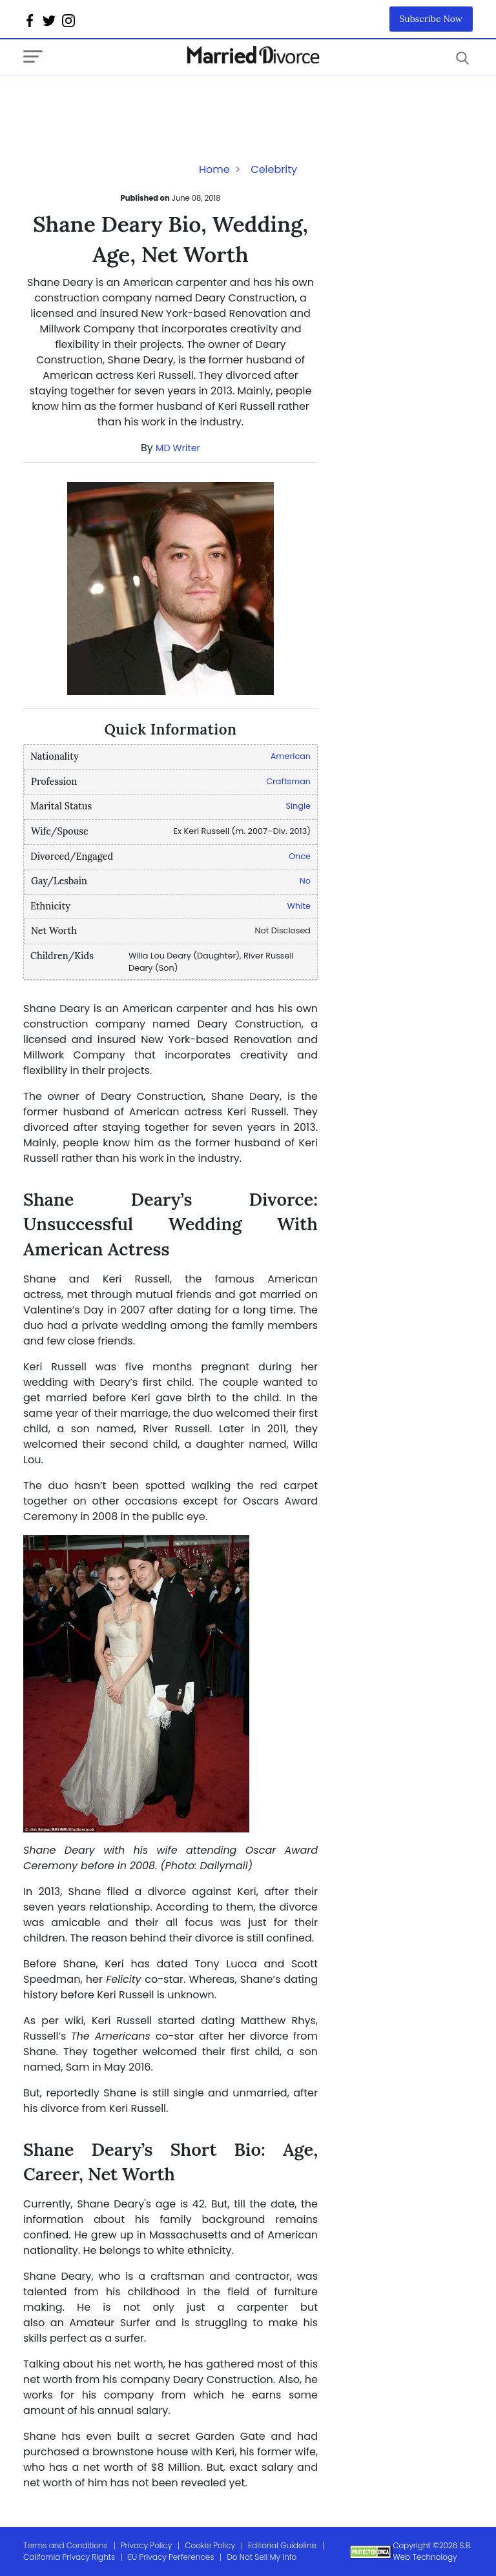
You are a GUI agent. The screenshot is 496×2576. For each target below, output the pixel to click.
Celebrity (274, 169)
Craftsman (288, 781)
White (299, 905)
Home (214, 169)
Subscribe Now (431, 19)
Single (298, 805)
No (305, 880)
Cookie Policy (210, 2545)
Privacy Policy (146, 2545)
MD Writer (178, 447)
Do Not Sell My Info (261, 2556)
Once (300, 856)
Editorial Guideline (282, 2545)
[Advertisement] (126, 101)
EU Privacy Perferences (171, 2556)
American (291, 756)
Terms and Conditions (65, 2545)
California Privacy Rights (69, 2556)
